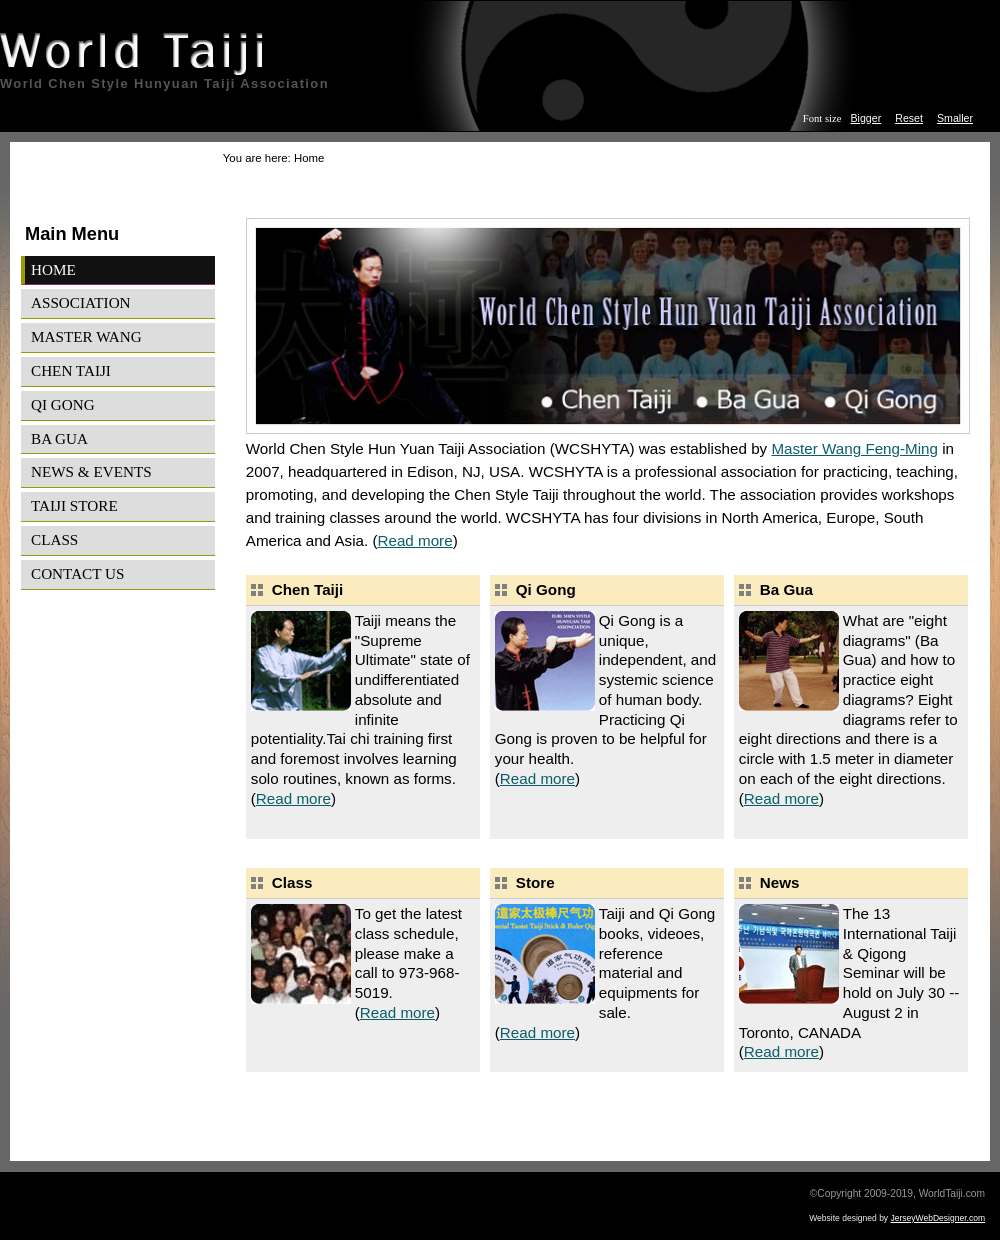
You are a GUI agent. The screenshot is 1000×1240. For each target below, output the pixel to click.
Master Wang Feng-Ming (854, 448)
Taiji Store (74, 505)
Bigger (866, 118)
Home (53, 269)
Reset (909, 118)
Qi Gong (63, 404)
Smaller (955, 118)
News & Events (91, 471)
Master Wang (86, 336)
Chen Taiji (71, 370)
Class (54, 539)
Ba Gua (59, 438)
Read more (414, 540)
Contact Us (77, 573)
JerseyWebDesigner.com (938, 1218)
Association (81, 302)
